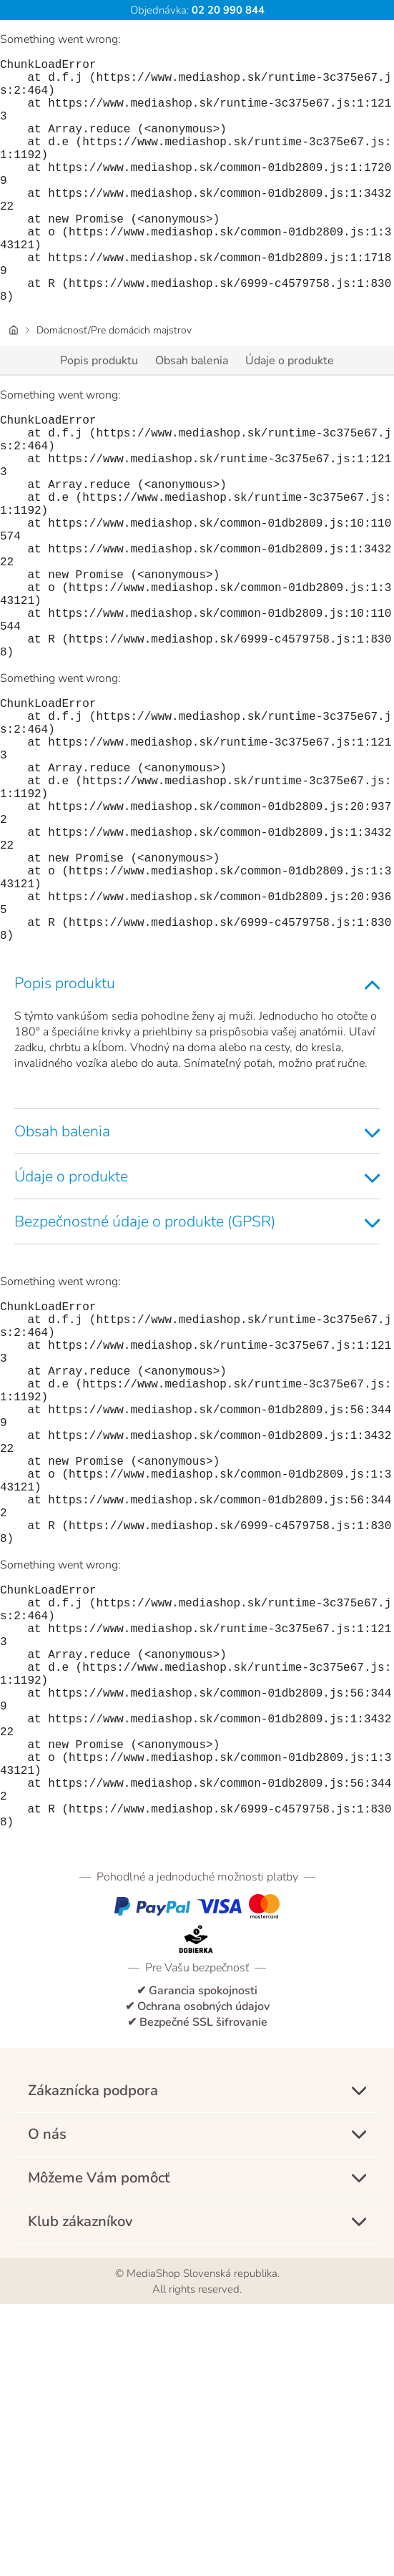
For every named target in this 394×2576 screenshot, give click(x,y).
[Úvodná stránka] (14, 384)
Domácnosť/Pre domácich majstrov (114, 384)
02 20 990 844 (227, 10)
